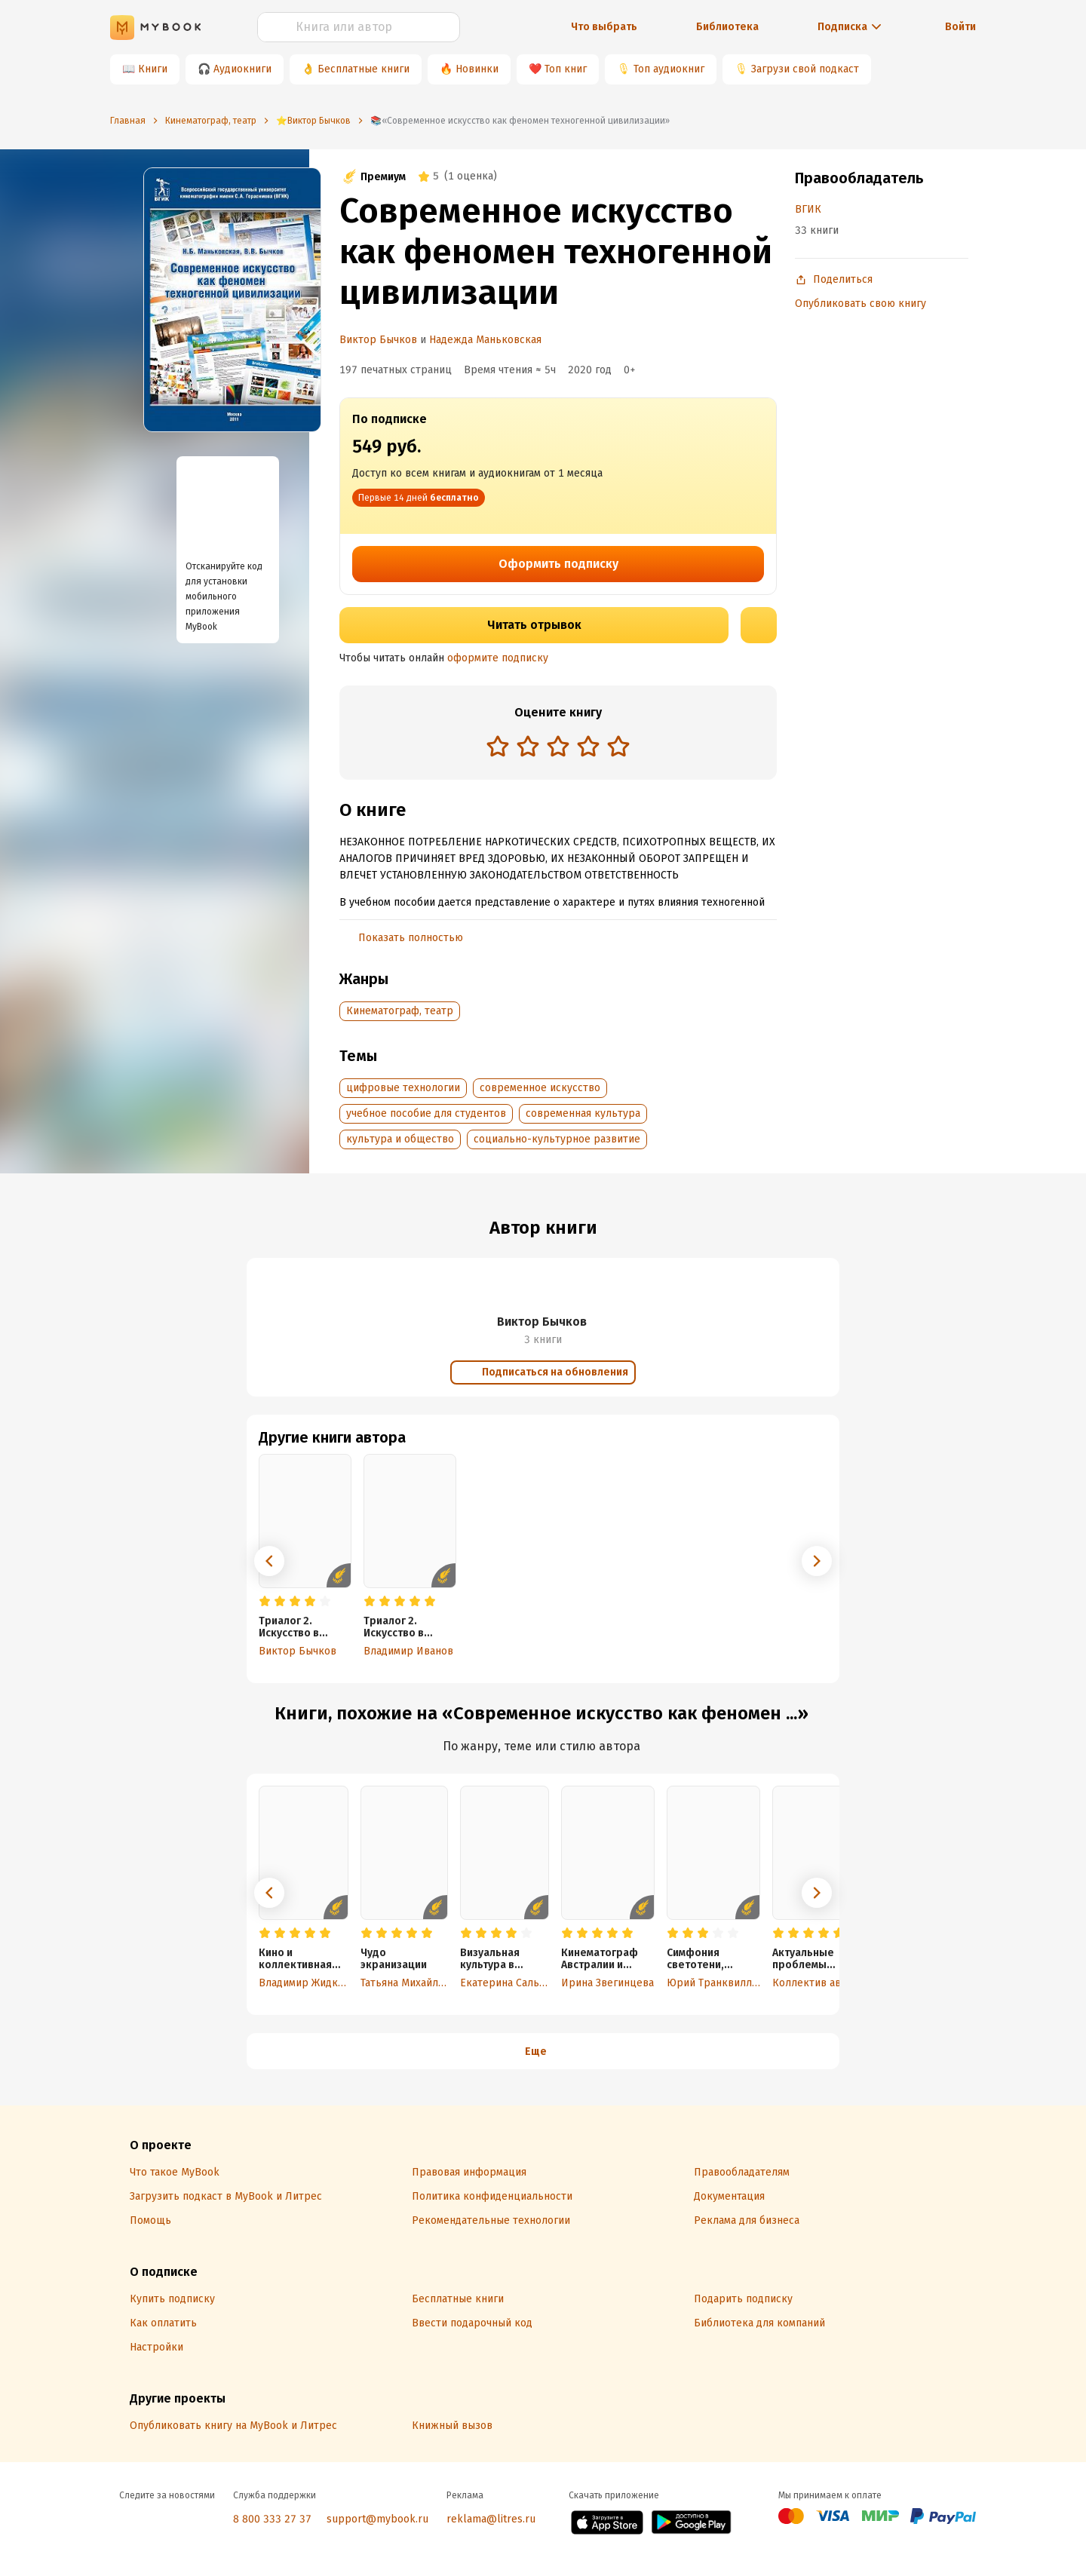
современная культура (583, 1113)
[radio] (498, 746)
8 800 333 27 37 (272, 2519)
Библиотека (727, 26)
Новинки (477, 69)
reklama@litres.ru (490, 2519)
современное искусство (540, 1087)
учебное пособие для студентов (426, 1113)
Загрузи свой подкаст (805, 69)
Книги (152, 69)
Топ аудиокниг (669, 69)
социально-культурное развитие (557, 1139)
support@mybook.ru (377, 2519)
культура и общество (400, 1139)
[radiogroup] (558, 748)
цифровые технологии (403, 1087)
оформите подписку (497, 658)
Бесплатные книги (364, 69)
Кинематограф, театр (399, 1010)
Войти (960, 26)
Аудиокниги (242, 69)
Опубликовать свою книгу (860, 303)
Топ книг (566, 69)
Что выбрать (604, 26)
